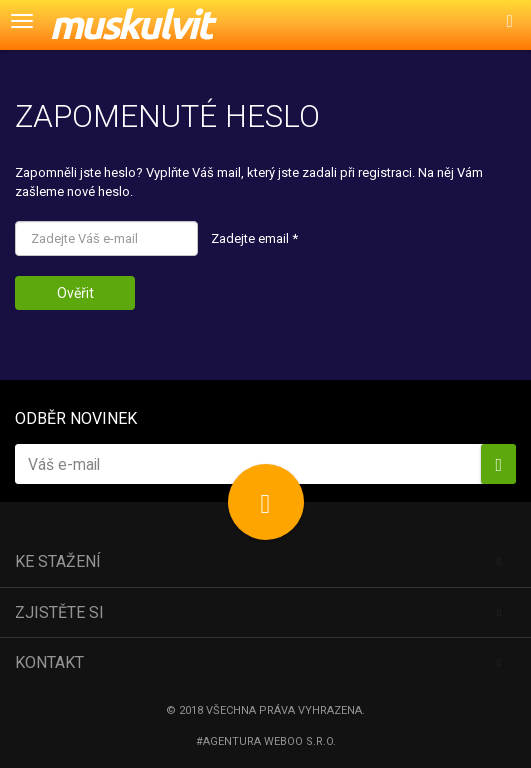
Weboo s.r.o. (300, 741)
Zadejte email (254, 238)
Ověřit (75, 293)
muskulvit (130, 24)
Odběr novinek (76, 418)
